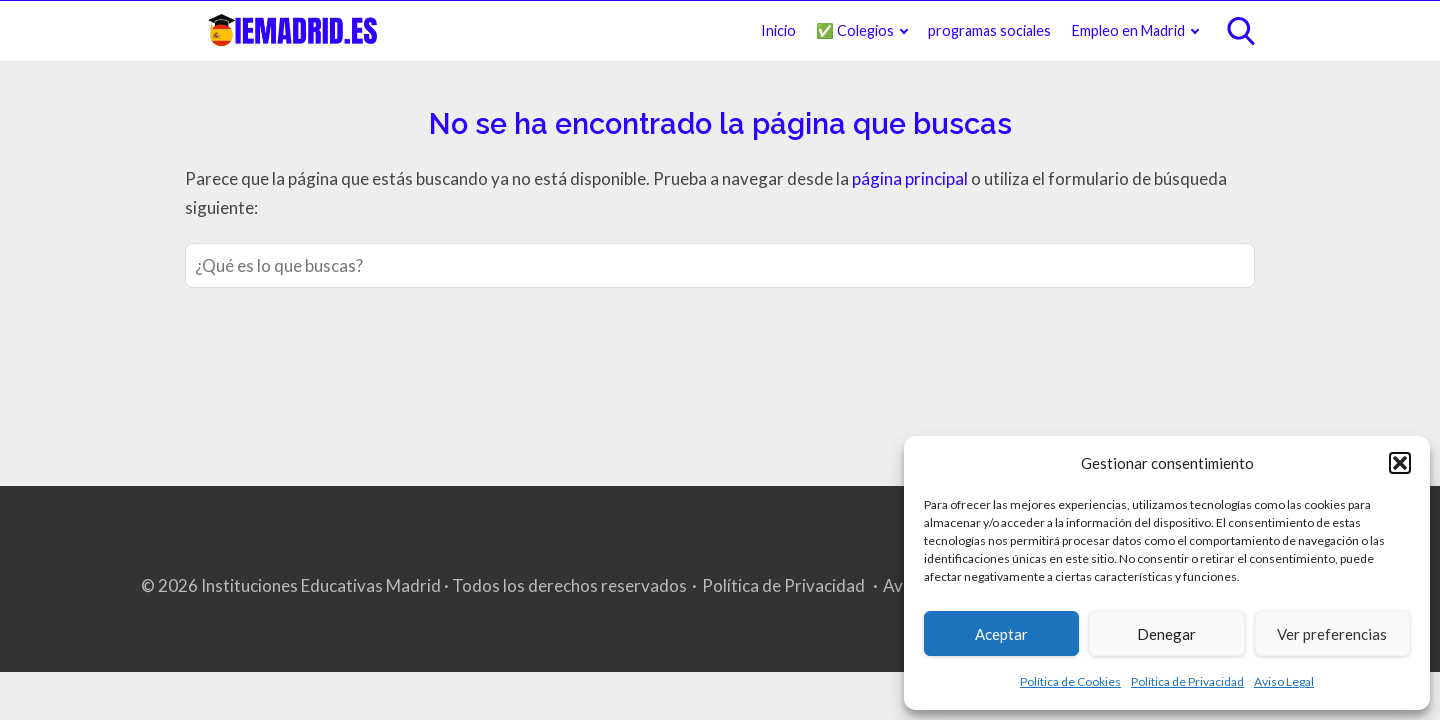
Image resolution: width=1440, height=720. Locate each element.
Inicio (778, 30)
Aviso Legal (1284, 681)
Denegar (1166, 634)
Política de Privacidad (1187, 681)
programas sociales (989, 30)
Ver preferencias (1332, 634)
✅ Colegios (855, 30)
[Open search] (1241, 31)
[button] (1400, 463)
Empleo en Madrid (1128, 30)
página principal (911, 178)
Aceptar (1001, 634)
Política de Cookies (1070, 681)
